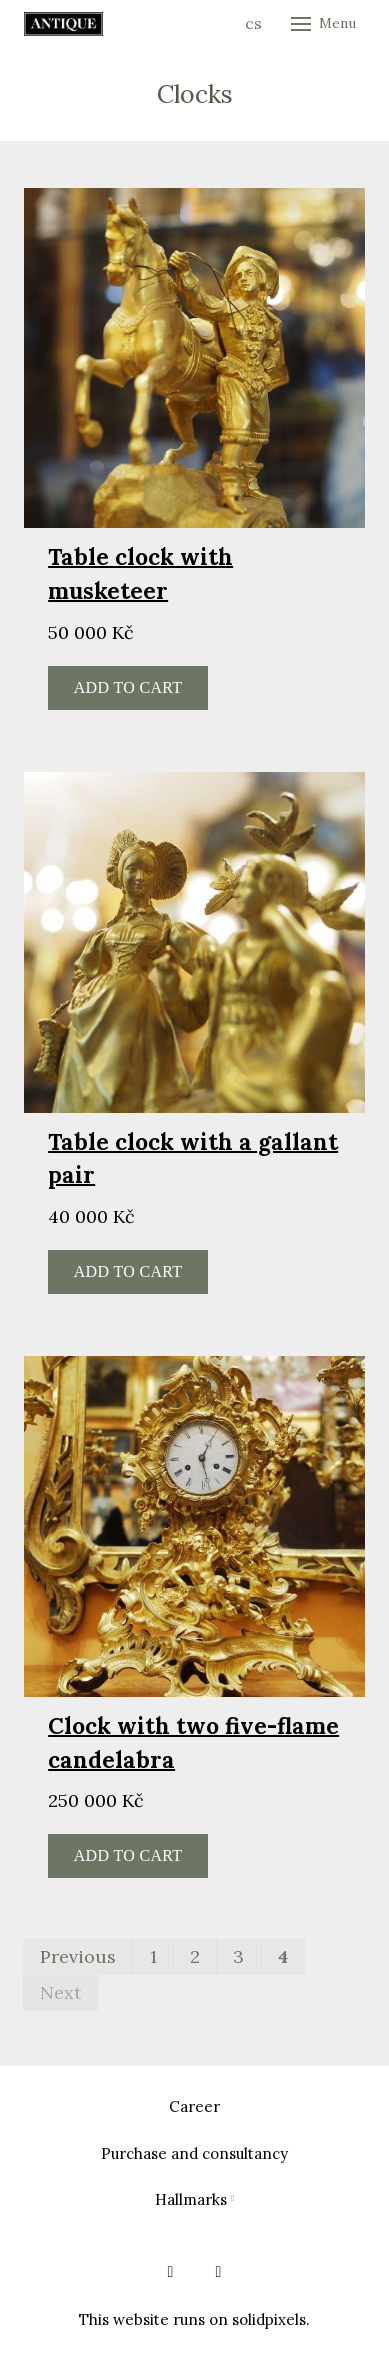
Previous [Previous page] (78, 1956)
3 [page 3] (238, 1956)
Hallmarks (191, 2199)
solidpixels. (271, 2319)
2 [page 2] (195, 1956)
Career (194, 2106)
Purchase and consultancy (194, 2153)
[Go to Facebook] (171, 2272)
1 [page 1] (153, 1956)
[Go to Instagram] (219, 2272)
